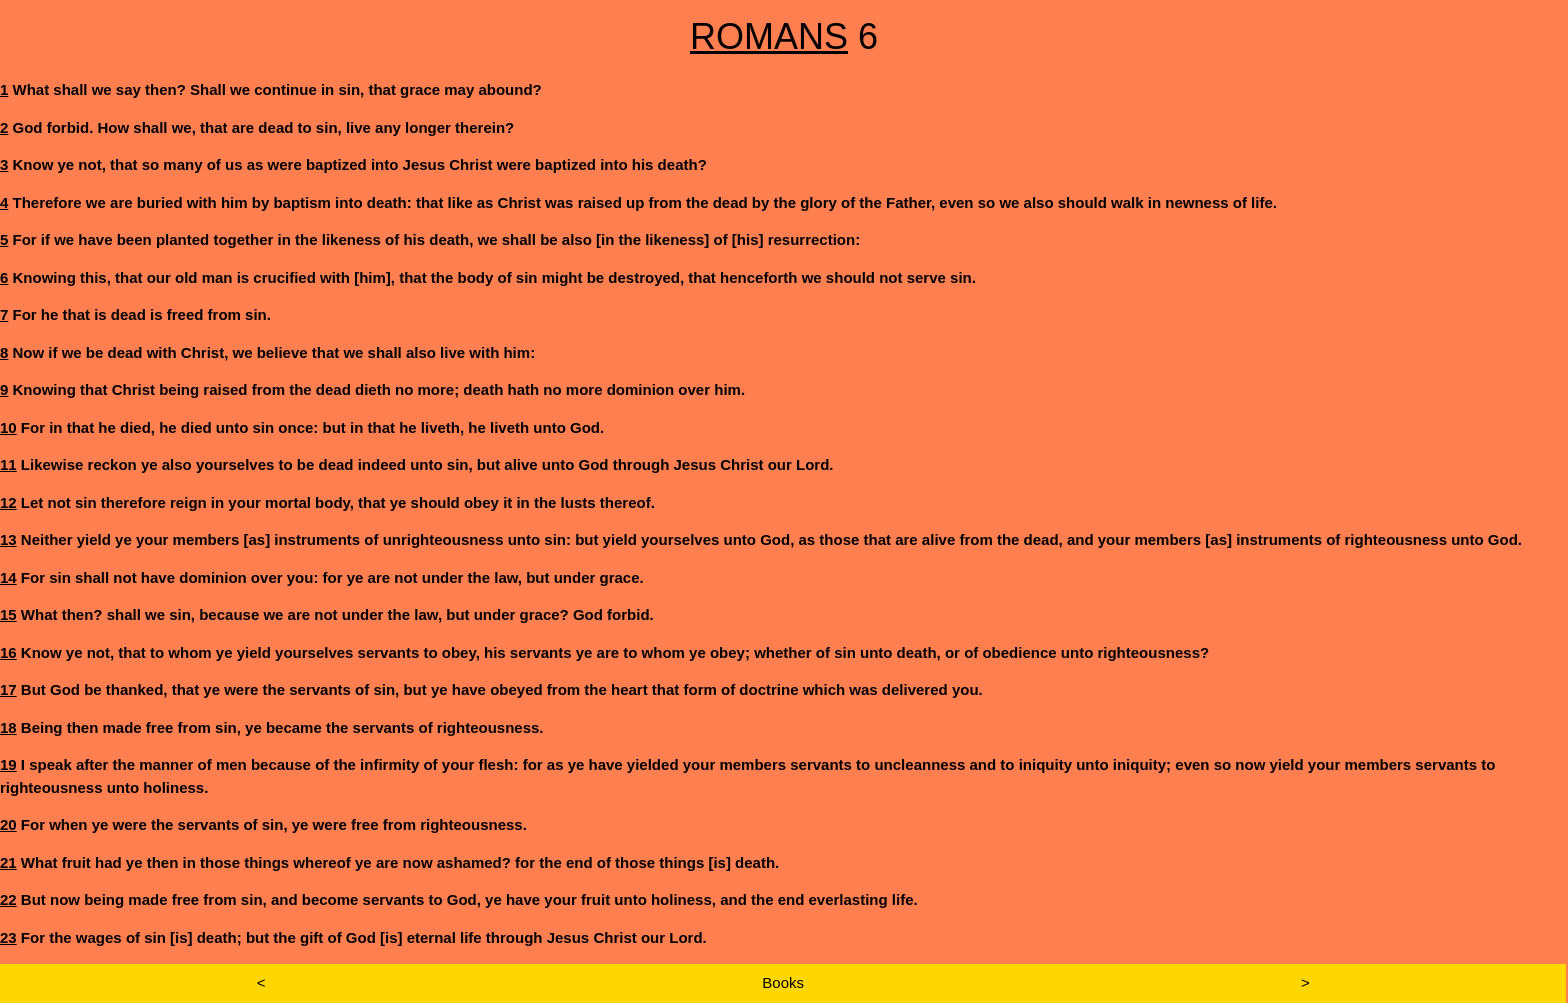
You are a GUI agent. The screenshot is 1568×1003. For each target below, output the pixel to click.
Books (783, 982)
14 (8, 577)
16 (8, 652)
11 (8, 464)
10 (8, 427)
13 (8, 539)
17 (8, 689)
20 (8, 824)
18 (8, 727)
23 (8, 937)
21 (8, 862)
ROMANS (769, 36)
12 (8, 502)
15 (8, 614)
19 (8, 764)
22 (8, 899)
